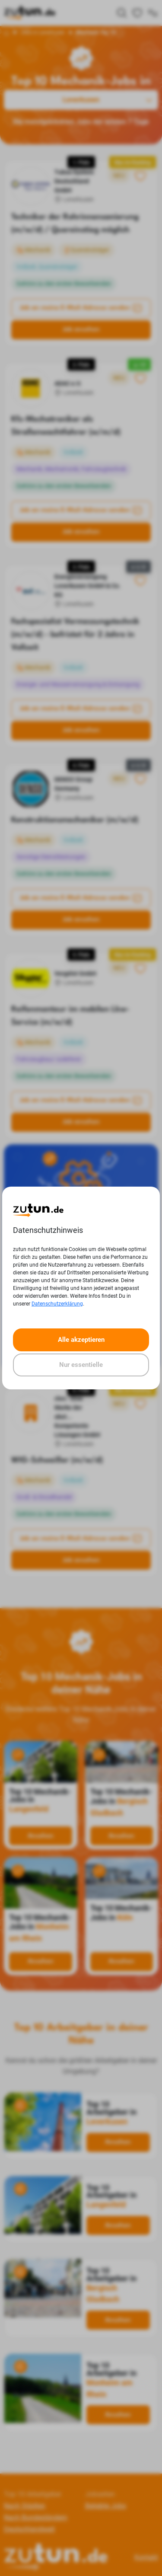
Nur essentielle (81, 1365)
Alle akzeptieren (81, 1340)
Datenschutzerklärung (57, 1304)
